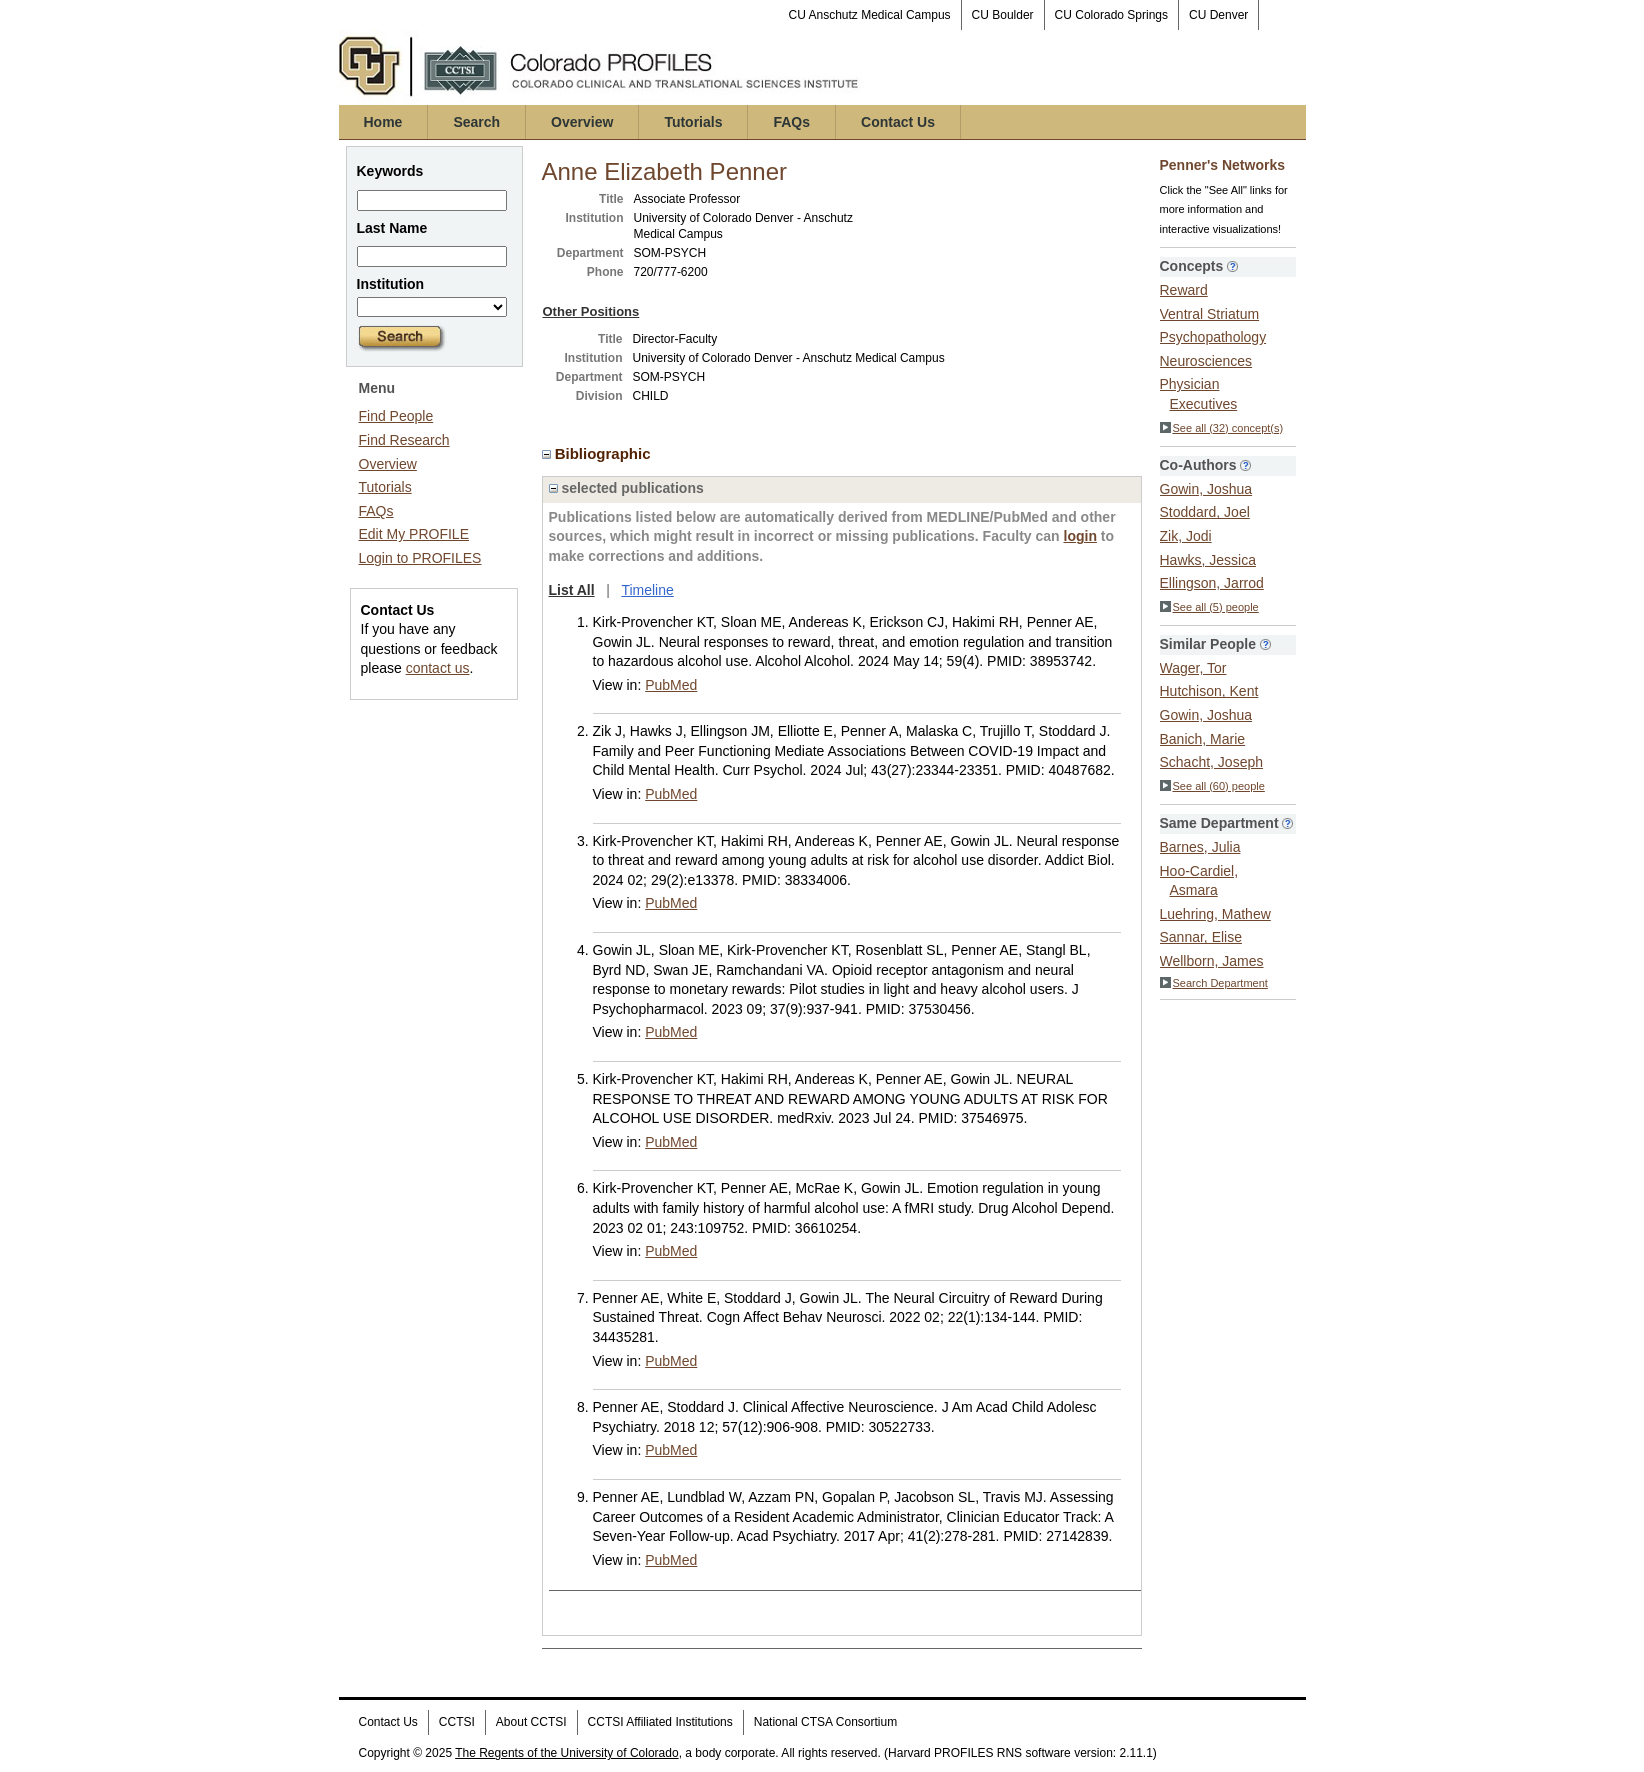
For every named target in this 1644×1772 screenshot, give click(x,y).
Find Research (404, 440)
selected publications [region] (626, 488)
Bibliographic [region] (598, 453)
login (1080, 536)
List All (572, 590)
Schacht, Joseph (1212, 762)
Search (476, 122)
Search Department (1214, 983)
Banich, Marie (1203, 739)
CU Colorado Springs (1111, 15)
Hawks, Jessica (1208, 560)
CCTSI (457, 1722)
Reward (1184, 290)
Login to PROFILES (420, 558)
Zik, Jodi (1186, 536)
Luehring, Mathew (1215, 914)
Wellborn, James (1212, 961)
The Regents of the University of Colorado (566, 1753)
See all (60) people (1212, 786)
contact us (438, 668)
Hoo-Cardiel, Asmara (1199, 881)
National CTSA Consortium (825, 1722)
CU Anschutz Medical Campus (870, 15)
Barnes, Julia (1200, 847)
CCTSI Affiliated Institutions (660, 1722)
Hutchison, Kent (1209, 691)
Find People (396, 416)
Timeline (647, 590)
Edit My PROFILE (414, 534)
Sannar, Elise (1201, 937)
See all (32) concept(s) (1222, 428)
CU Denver (1218, 15)
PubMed (671, 685)
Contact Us (898, 122)
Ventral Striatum (1210, 314)
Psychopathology (1213, 337)
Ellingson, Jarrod (1212, 583)
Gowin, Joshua (1206, 489)
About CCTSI (531, 1722)
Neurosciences (1206, 361)
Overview (582, 122)
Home (383, 122)
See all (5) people (1209, 607)
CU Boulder (1003, 15)
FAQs (791, 122)
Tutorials (693, 122)
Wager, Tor (1193, 668)
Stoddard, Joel (1205, 512)
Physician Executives (1199, 394)
